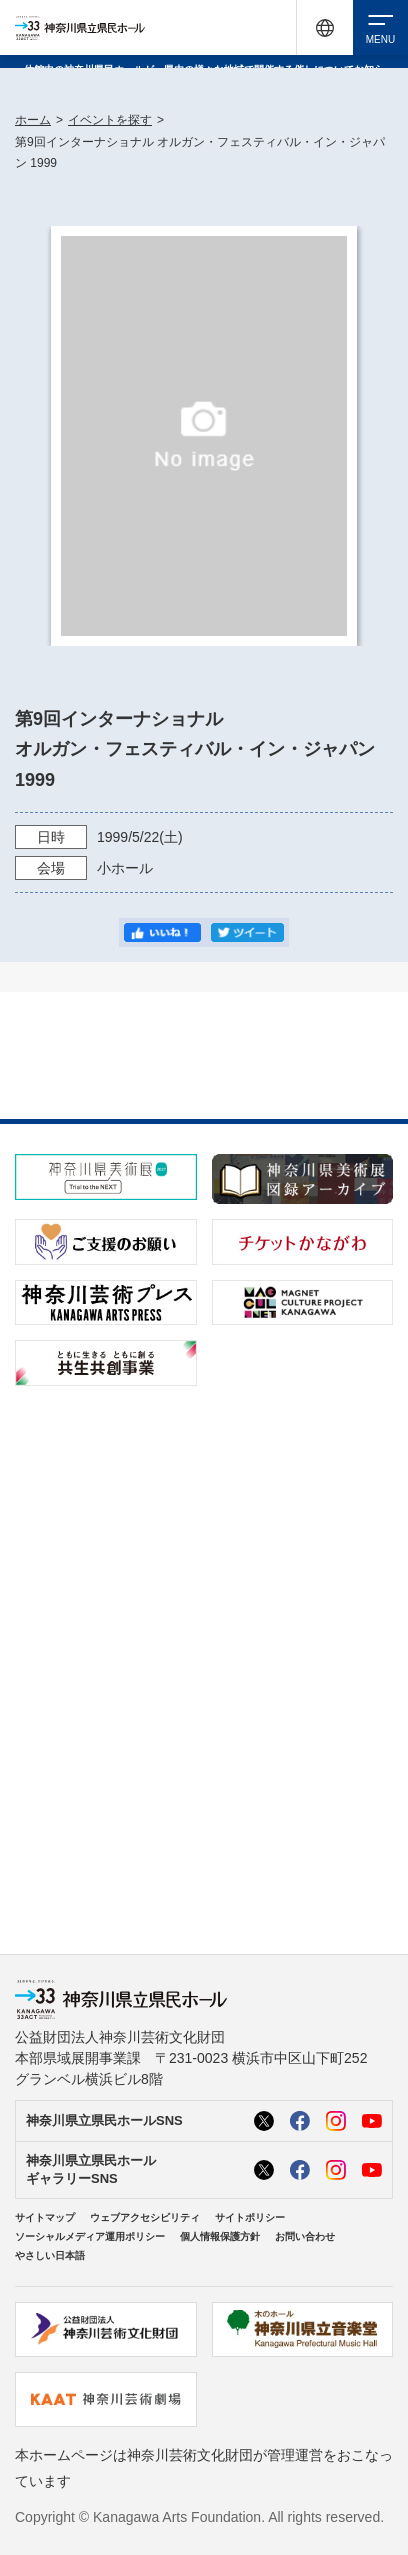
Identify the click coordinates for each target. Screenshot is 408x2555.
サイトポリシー (250, 2217)
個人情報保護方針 (220, 2236)
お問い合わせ (305, 2236)
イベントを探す (110, 120)
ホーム (33, 120)
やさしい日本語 (50, 2255)
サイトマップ (45, 2217)
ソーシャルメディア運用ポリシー (90, 2236)
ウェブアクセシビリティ (145, 2217)
